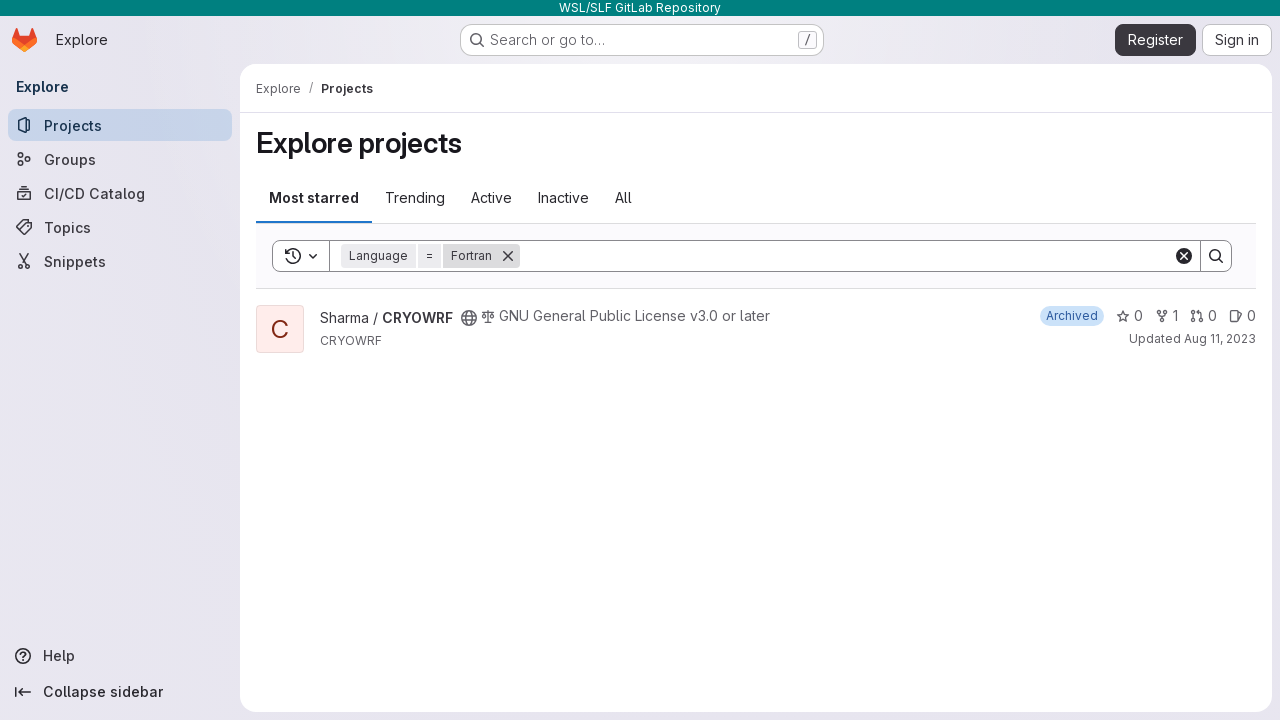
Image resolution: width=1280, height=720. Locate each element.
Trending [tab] (415, 197)
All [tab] (623, 197)
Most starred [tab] (314, 197)
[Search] (846, 256)
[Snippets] (120, 261)
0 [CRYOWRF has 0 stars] (1129, 315)
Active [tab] (491, 197)
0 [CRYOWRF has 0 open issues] (1242, 315)
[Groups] (120, 159)
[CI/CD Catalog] (120, 193)
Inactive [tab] (563, 197)
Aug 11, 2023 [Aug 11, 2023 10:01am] (1220, 338)
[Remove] (508, 256)
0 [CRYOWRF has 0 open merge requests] (1203, 315)
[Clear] (1184, 256)
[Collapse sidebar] (120, 692)
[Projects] (120, 125)
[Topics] (120, 227)
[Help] (120, 656)
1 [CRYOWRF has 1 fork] (1166, 315)
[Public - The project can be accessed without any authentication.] (469, 318)
